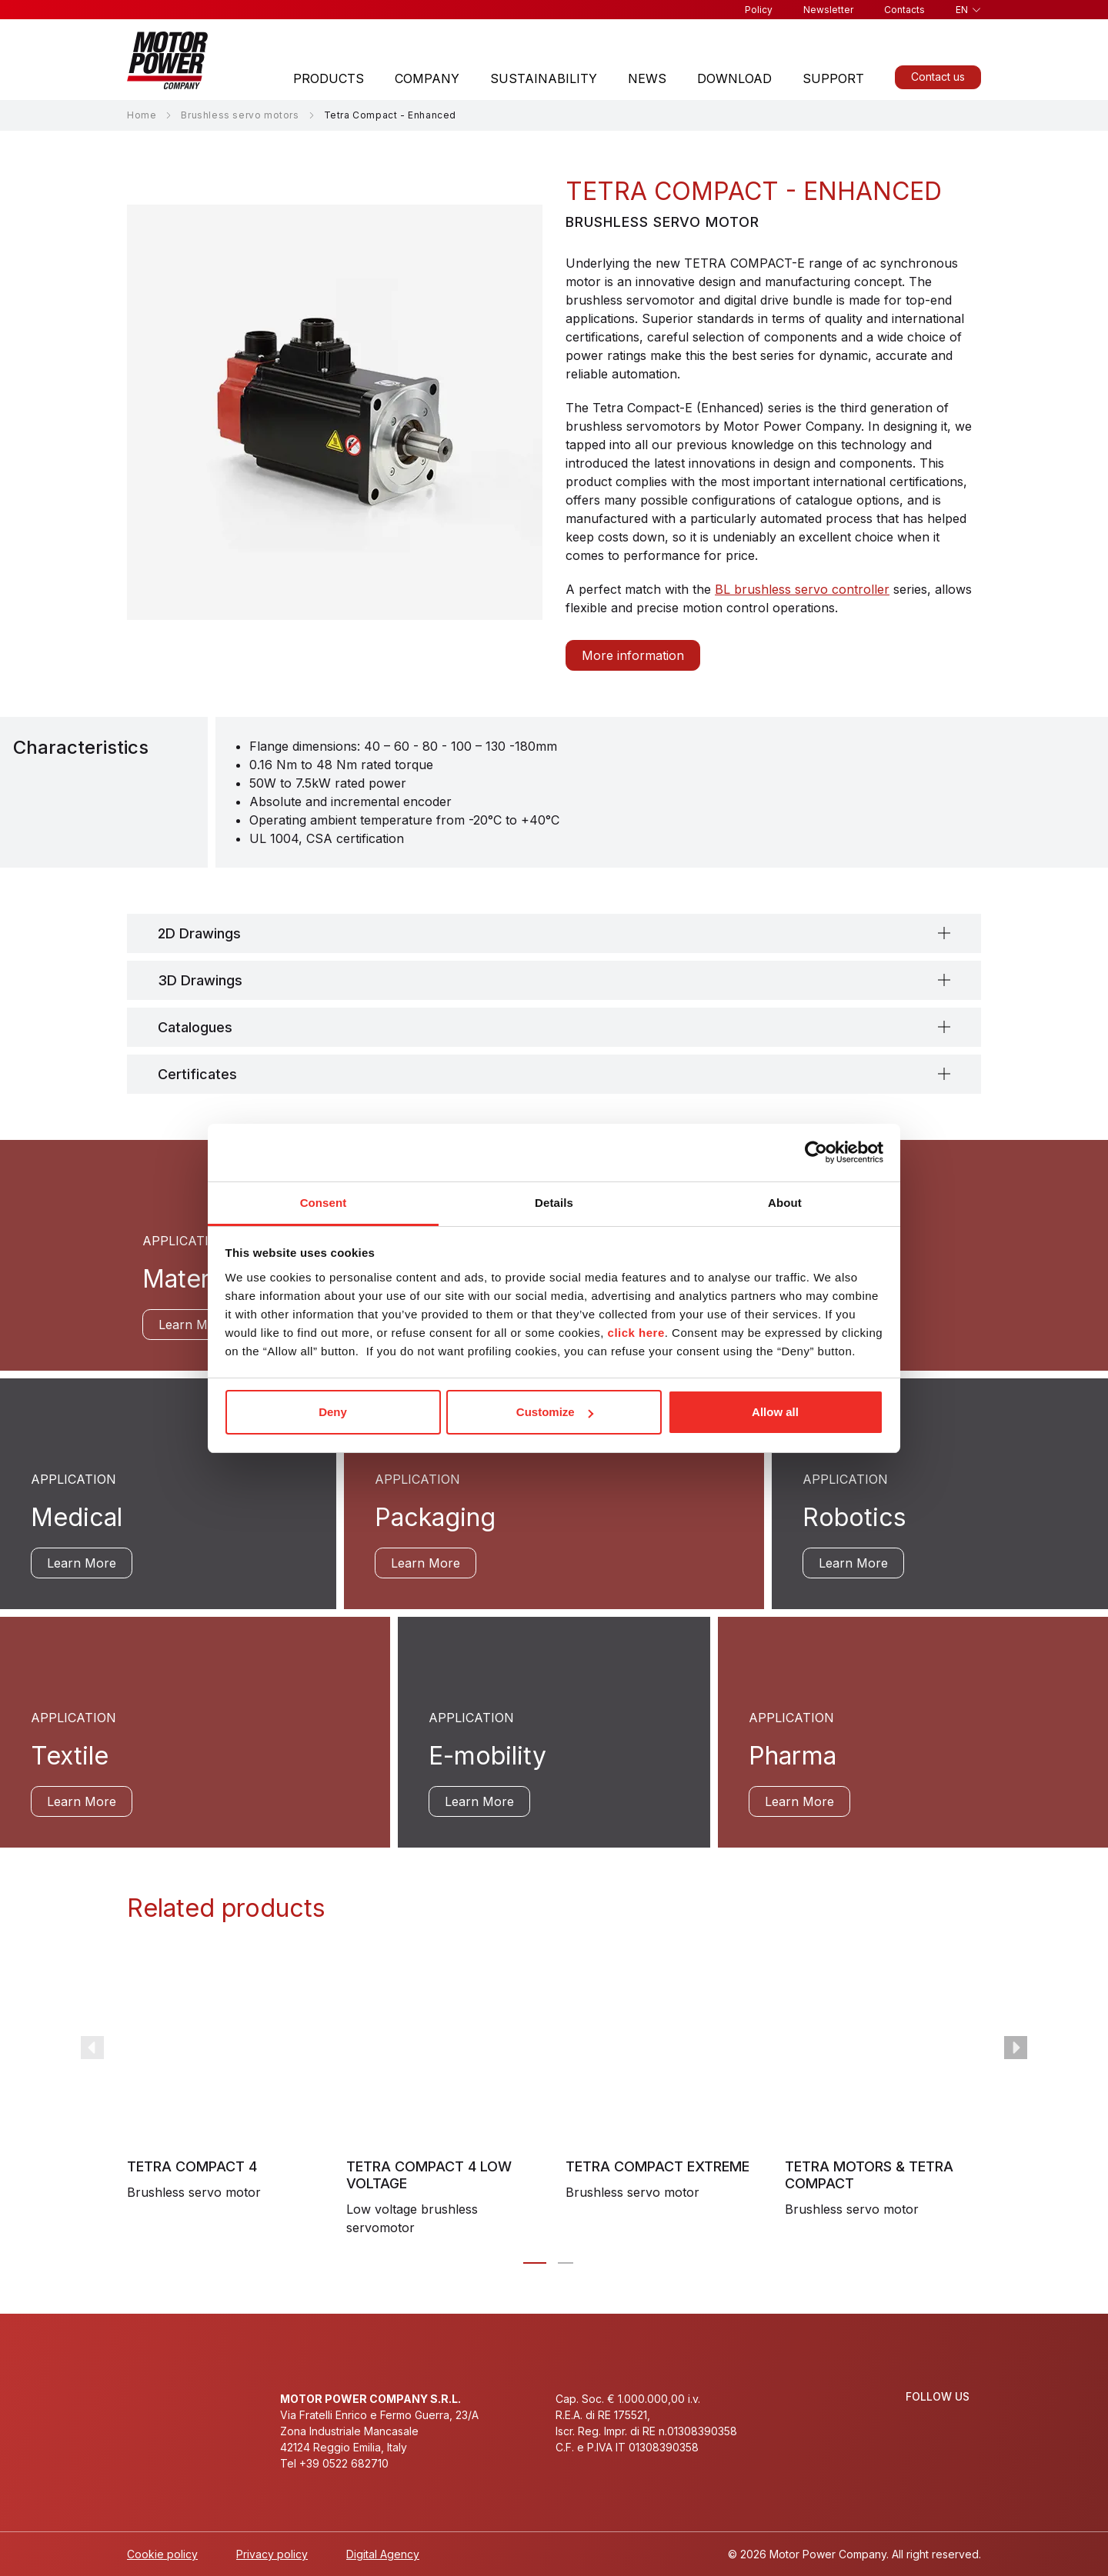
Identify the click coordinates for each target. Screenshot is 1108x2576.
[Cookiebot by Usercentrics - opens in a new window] (816, 1152)
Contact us (938, 76)
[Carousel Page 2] (565, 2263)
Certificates (197, 1074)
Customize (554, 1411)
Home (141, 115)
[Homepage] (168, 59)
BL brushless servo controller (802, 589)
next (1015, 2047)
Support (833, 78)
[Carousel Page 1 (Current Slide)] (534, 2263)
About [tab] (785, 1202)
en (962, 9)
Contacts (904, 9)
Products (328, 78)
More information (633, 655)
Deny (333, 1411)
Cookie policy (162, 2554)
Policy (759, 9)
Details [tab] (554, 1202)
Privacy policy (272, 2554)
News (647, 78)
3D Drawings (200, 980)
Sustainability (543, 78)
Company (427, 78)
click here (636, 1332)
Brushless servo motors (240, 115)
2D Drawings (199, 933)
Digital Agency (382, 2554)
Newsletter (828, 9)
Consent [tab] (323, 1202)
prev (92, 2047)
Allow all (775, 1411)
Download (734, 78)
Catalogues (195, 1027)
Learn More (193, 1324)
